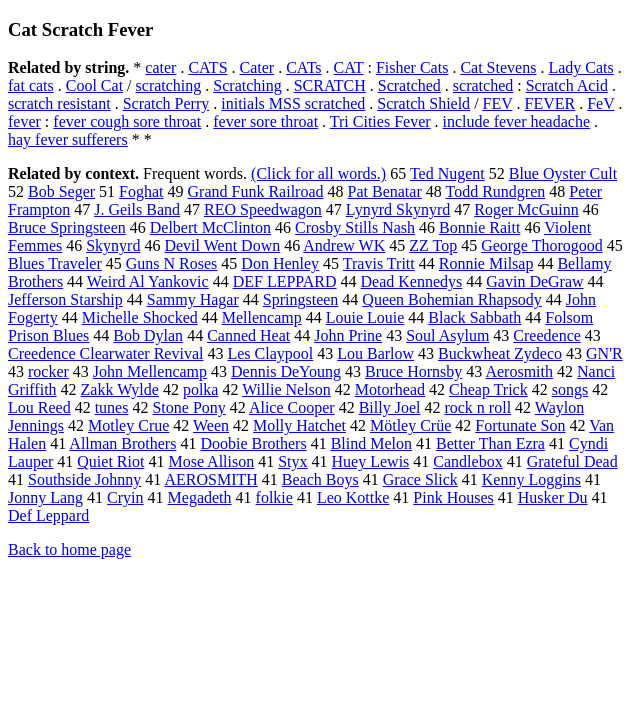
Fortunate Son (520, 425)
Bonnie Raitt (479, 227)
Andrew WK (344, 245)
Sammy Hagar (193, 299)
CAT (349, 67)
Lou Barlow (375, 353)
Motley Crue (128, 425)
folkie (274, 497)
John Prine (348, 335)
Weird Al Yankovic (148, 281)
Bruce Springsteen (67, 227)
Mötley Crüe (410, 425)
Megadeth (200, 497)
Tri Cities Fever (380, 121)
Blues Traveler (55, 263)
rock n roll (477, 407)
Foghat (141, 191)
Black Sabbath (474, 317)
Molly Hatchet (299, 425)
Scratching (247, 85)
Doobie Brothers (253, 443)
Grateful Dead (572, 461)
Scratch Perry (166, 103)
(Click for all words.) (318, 173)
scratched (483, 85)
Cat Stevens (498, 67)
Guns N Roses (172, 263)
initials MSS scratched (293, 103)
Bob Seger (61, 191)
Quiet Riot (110, 461)
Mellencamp (262, 317)
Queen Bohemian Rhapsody (452, 299)
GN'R (604, 353)
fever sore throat (265, 121)
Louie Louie (365, 317)
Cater (257, 67)
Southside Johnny (84, 479)
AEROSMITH (210, 479)
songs (570, 389)
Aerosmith (519, 371)
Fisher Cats (412, 67)
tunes (112, 407)
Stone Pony (188, 407)
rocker (48, 371)
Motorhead (390, 389)
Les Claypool (270, 353)
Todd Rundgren (495, 191)
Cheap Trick (488, 389)
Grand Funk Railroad (256, 191)
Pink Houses (453, 497)
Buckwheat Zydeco (500, 353)
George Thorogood (542, 245)
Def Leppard (48, 515)
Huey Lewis (371, 461)
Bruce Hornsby (413, 371)
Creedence (547, 335)
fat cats (31, 85)
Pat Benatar (385, 191)
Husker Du (553, 497)
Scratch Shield (423, 103)
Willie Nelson (286, 389)
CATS (207, 67)
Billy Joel (390, 407)
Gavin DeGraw (534, 281)
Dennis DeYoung (286, 371)
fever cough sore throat (127, 121)
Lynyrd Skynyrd (398, 209)
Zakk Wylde (120, 389)
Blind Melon (371, 443)
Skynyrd (113, 245)
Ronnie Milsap (486, 263)
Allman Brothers (122, 443)
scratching (169, 85)
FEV (498, 103)
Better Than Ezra (490, 443)
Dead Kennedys (412, 281)
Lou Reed (39, 407)
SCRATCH (330, 85)
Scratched (409, 85)
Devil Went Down (222, 245)
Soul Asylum (447, 335)
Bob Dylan (148, 335)
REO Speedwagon (263, 209)
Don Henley (280, 263)
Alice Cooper (292, 407)
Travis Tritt (379, 263)
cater (160, 67)
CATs (303, 67)
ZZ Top (433, 245)
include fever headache (516, 121)
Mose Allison (211, 461)
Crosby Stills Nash (355, 227)
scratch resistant (59, 103)
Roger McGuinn (526, 209)
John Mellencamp (150, 371)
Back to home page (69, 549)
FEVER (550, 103)
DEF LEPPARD (285, 281)
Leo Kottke (353, 497)
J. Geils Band (137, 209)
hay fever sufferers (68, 139)
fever (24, 121)
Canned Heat (248, 335)
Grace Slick (420, 479)
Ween (211, 425)
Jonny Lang (45, 497)
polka (201, 389)
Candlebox (467, 461)
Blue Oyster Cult (563, 173)
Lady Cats (580, 67)
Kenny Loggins (531, 479)
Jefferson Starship (65, 299)
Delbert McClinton (210, 227)
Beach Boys (320, 479)
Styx (292, 461)
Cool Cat (94, 85)
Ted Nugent (447, 173)
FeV (600, 103)
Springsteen (301, 299)
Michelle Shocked (140, 317)
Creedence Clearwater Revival (105, 353)
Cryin (125, 497)
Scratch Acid (567, 85)
